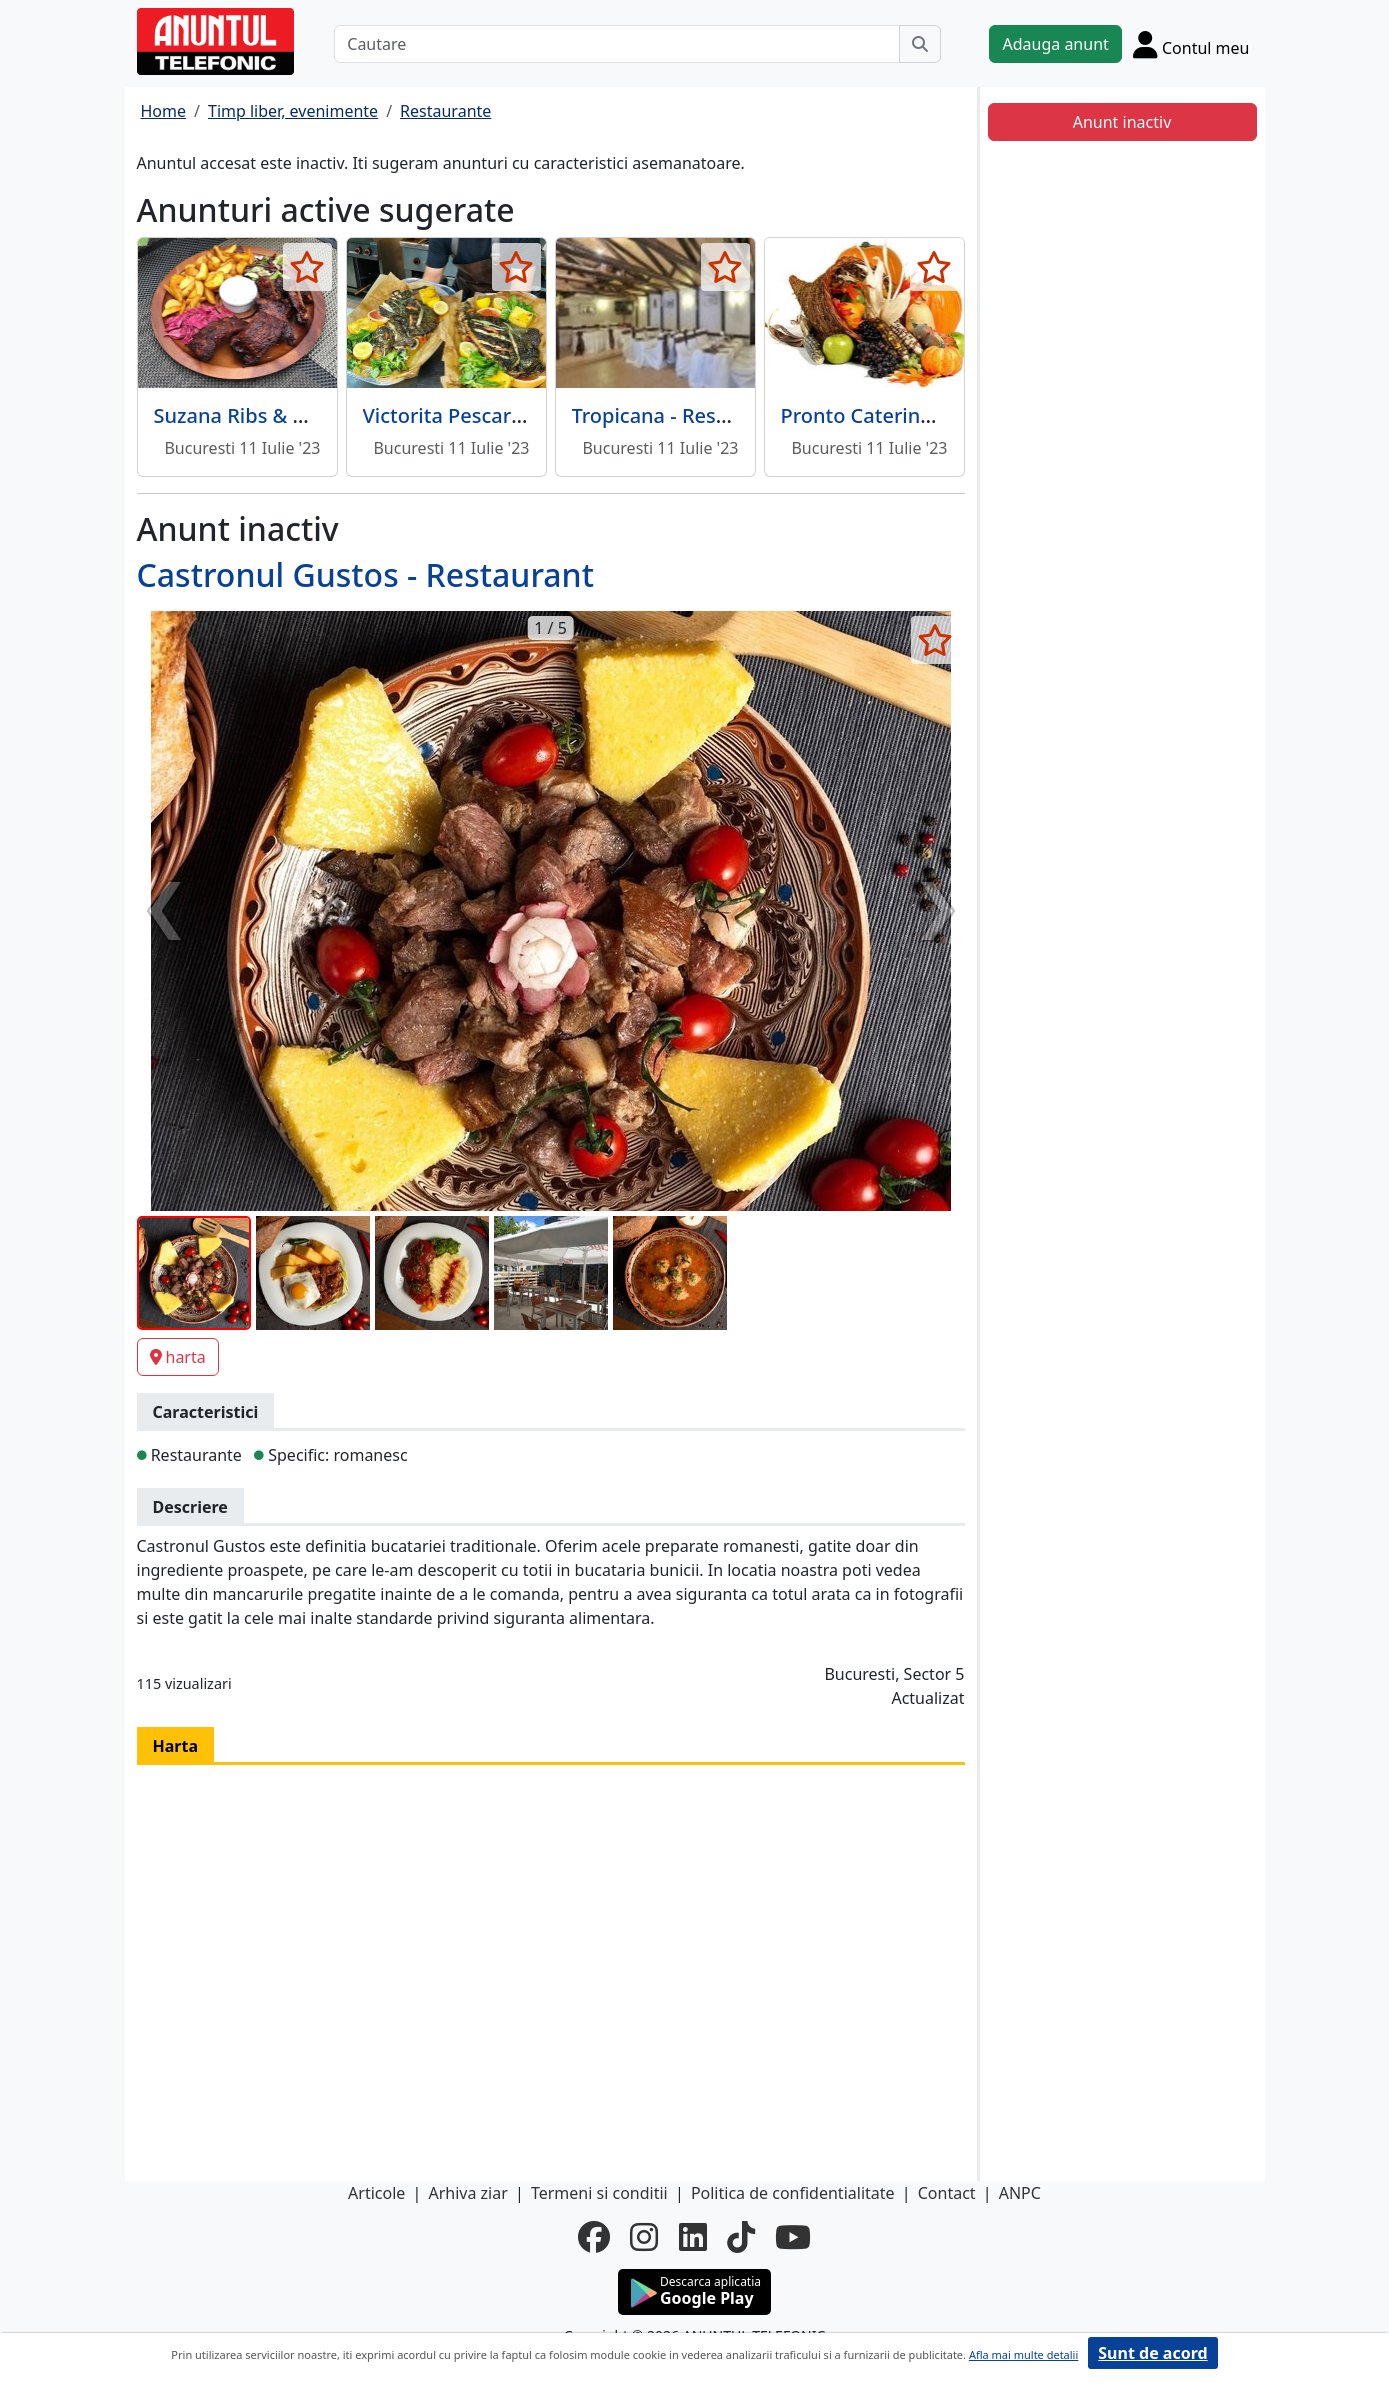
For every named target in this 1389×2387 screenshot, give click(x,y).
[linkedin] (693, 2237)
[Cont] (1191, 44)
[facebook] (594, 2237)
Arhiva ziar (467, 2193)
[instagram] (644, 2237)
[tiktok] (741, 2237)
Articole (376, 2193)
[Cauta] (920, 44)
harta (178, 1357)
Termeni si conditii (599, 2193)
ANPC (1020, 2193)
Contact (947, 2193)
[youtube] (793, 2237)
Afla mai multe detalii (1023, 2354)
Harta (176, 1746)
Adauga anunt (1055, 44)
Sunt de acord (1152, 2353)
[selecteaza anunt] (307, 267)
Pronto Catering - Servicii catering (941, 415)
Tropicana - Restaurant (680, 415)
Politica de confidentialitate (793, 2193)
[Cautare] (617, 44)
